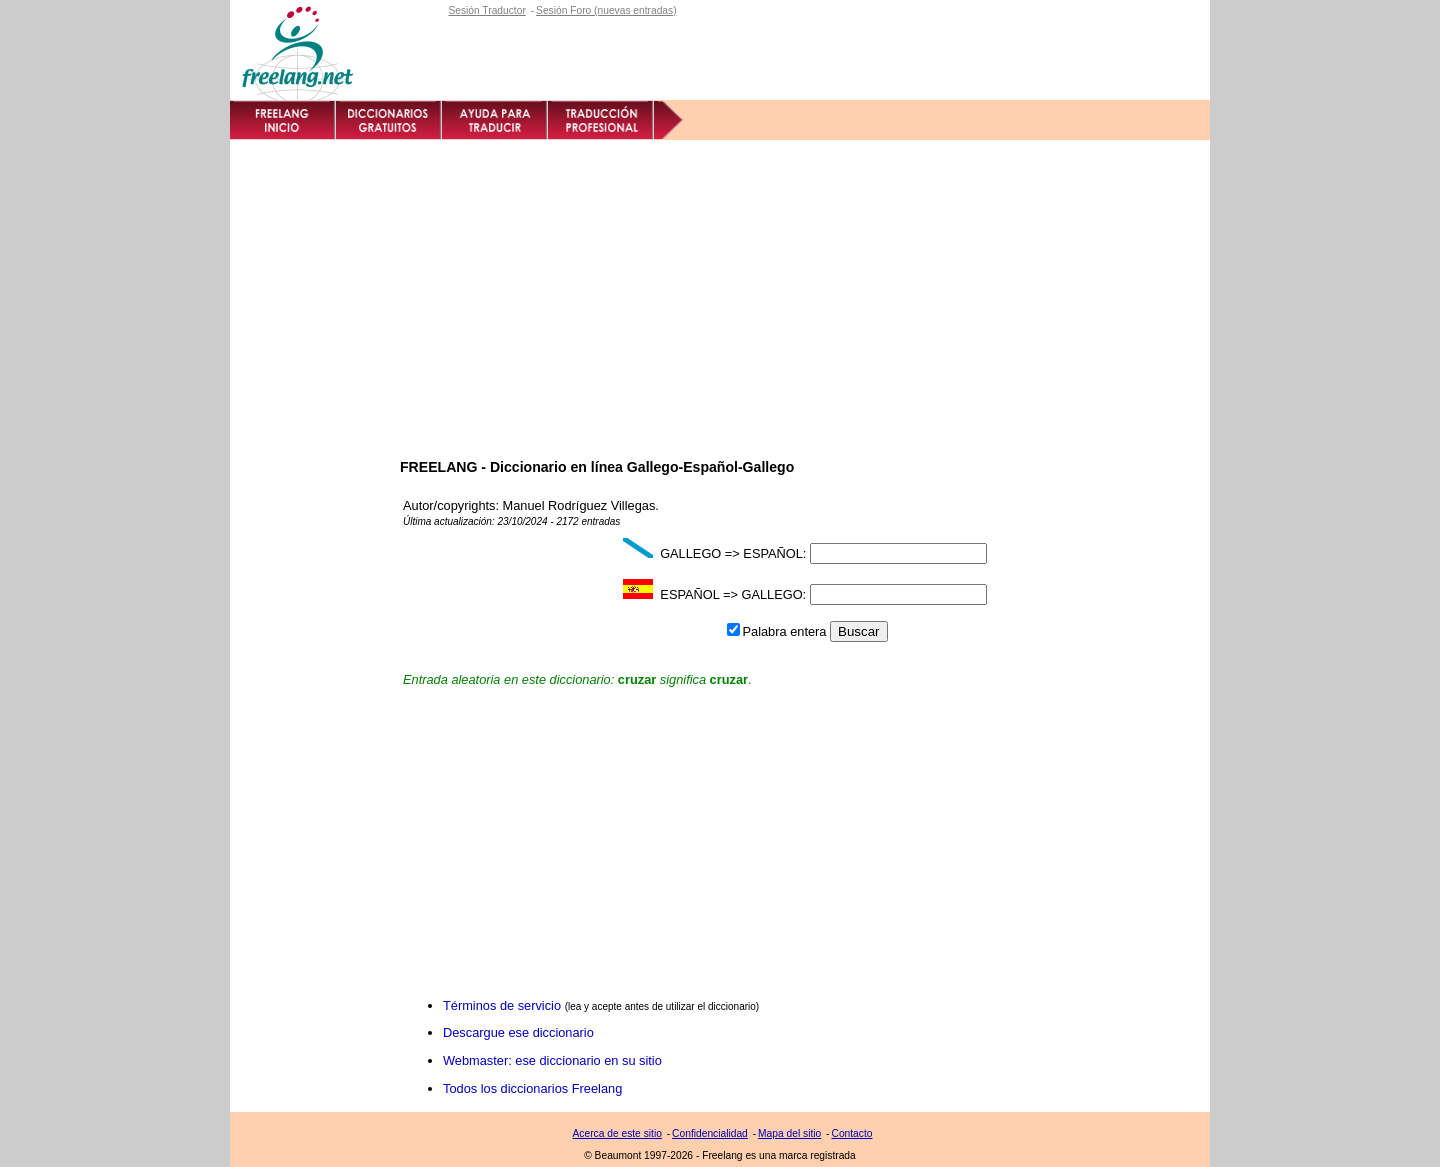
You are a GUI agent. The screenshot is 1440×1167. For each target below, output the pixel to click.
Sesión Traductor (486, 10)
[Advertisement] (720, 290)
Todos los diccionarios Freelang (532, 1088)
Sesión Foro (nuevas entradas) (606, 10)
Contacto (851, 1133)
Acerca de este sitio (617, 1133)
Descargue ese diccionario (518, 1032)
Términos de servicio (502, 1005)
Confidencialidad (710, 1133)
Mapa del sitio (789, 1133)
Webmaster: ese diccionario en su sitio (552, 1060)
